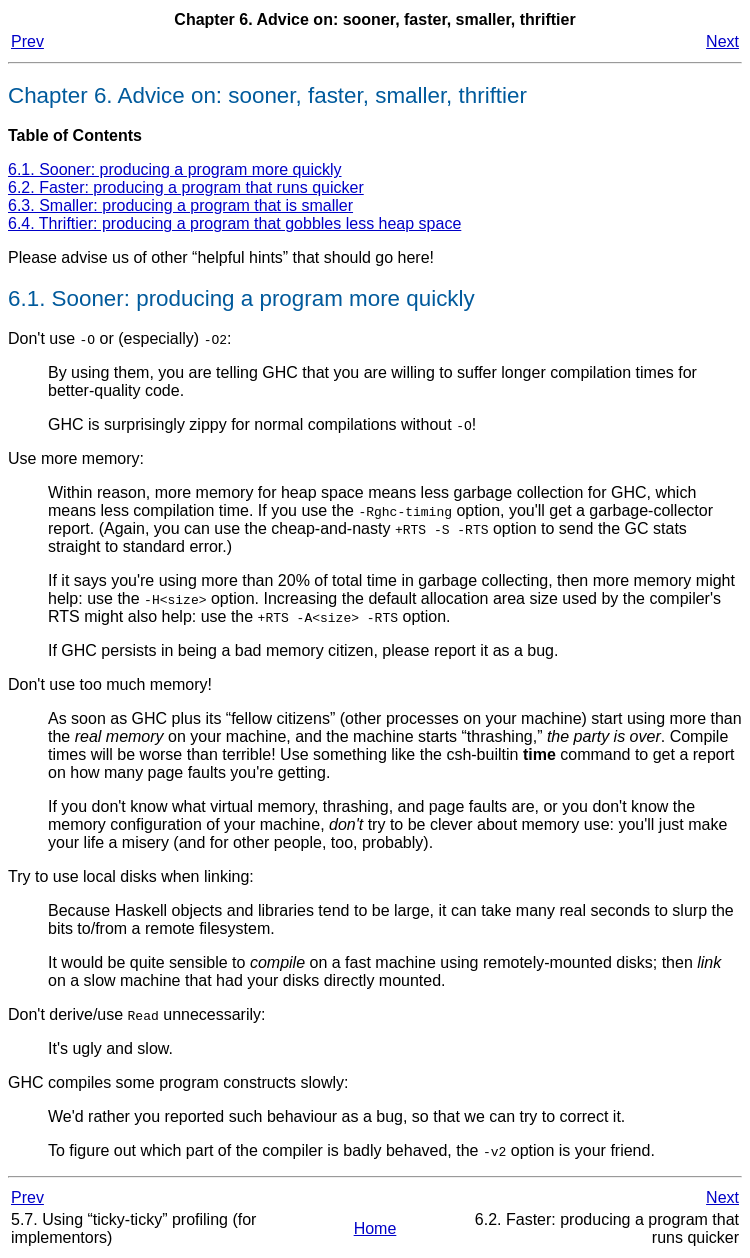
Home (375, 1228)
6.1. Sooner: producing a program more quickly (175, 169)
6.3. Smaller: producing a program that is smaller (180, 205)
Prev (27, 41)
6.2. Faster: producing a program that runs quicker (186, 187)
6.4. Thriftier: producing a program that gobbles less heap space (234, 223)
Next (722, 41)
